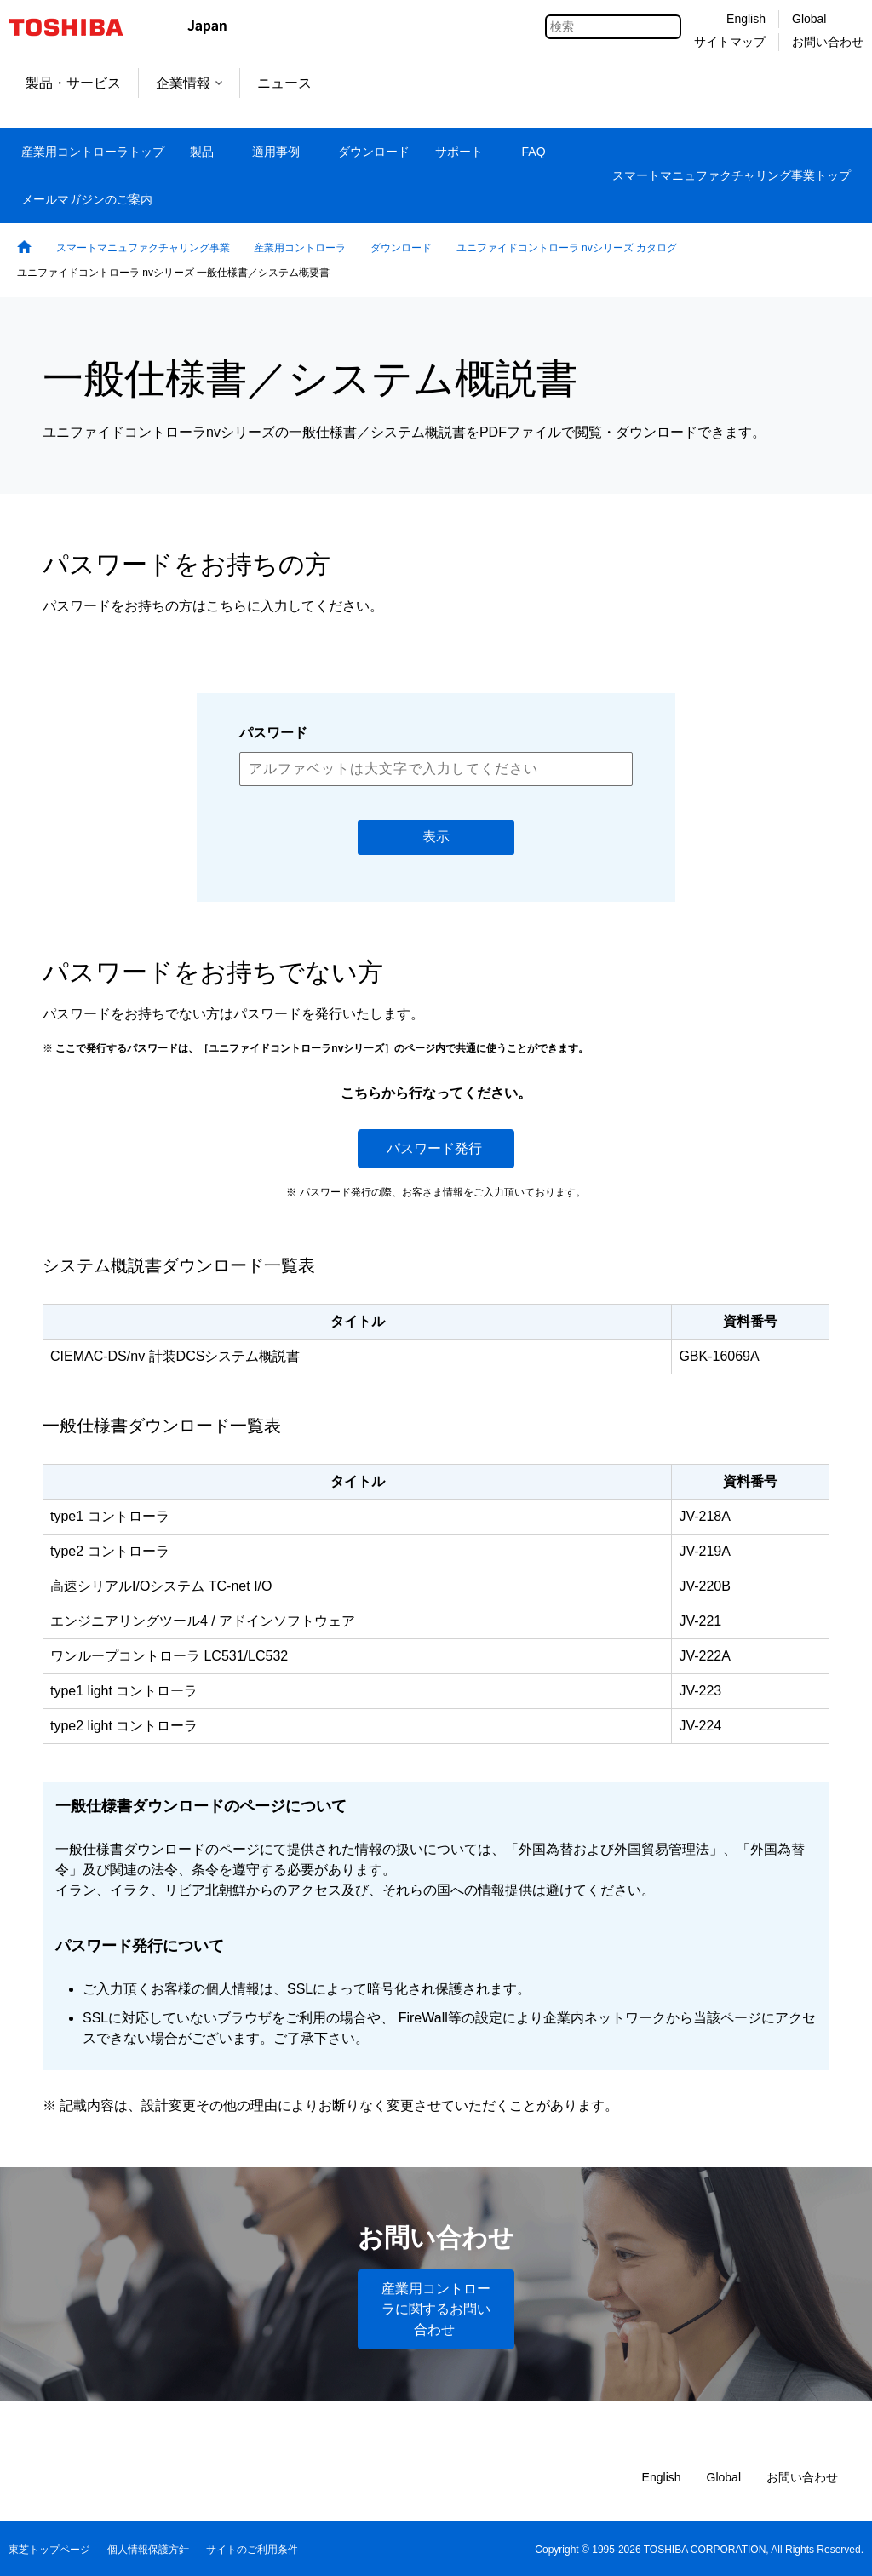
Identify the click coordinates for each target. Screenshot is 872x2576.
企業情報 (189, 83)
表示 (436, 836)
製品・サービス (73, 83)
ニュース (284, 83)
